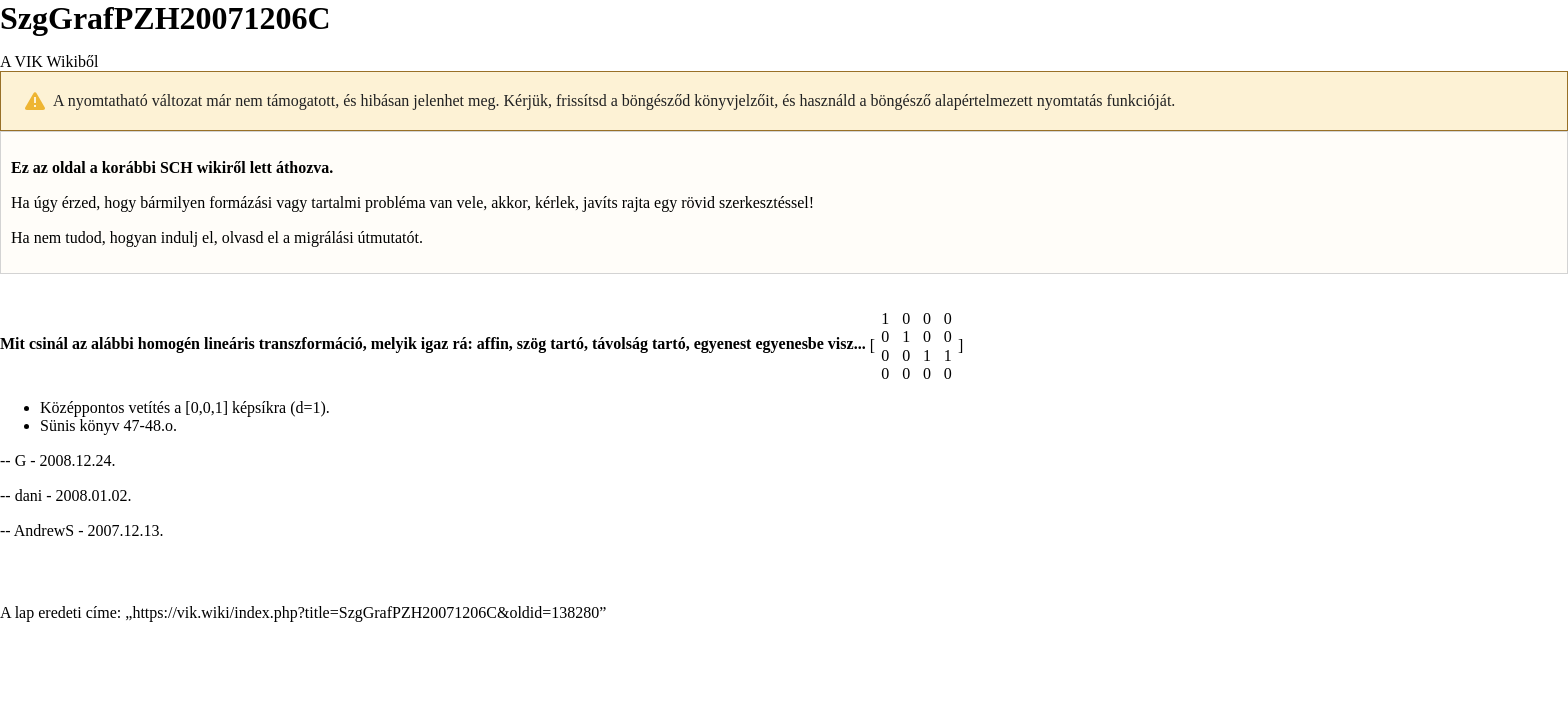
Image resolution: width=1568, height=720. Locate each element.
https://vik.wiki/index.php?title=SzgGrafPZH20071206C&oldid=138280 (365, 612)
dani (29, 495)
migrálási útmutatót (356, 237)
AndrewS (44, 530)
